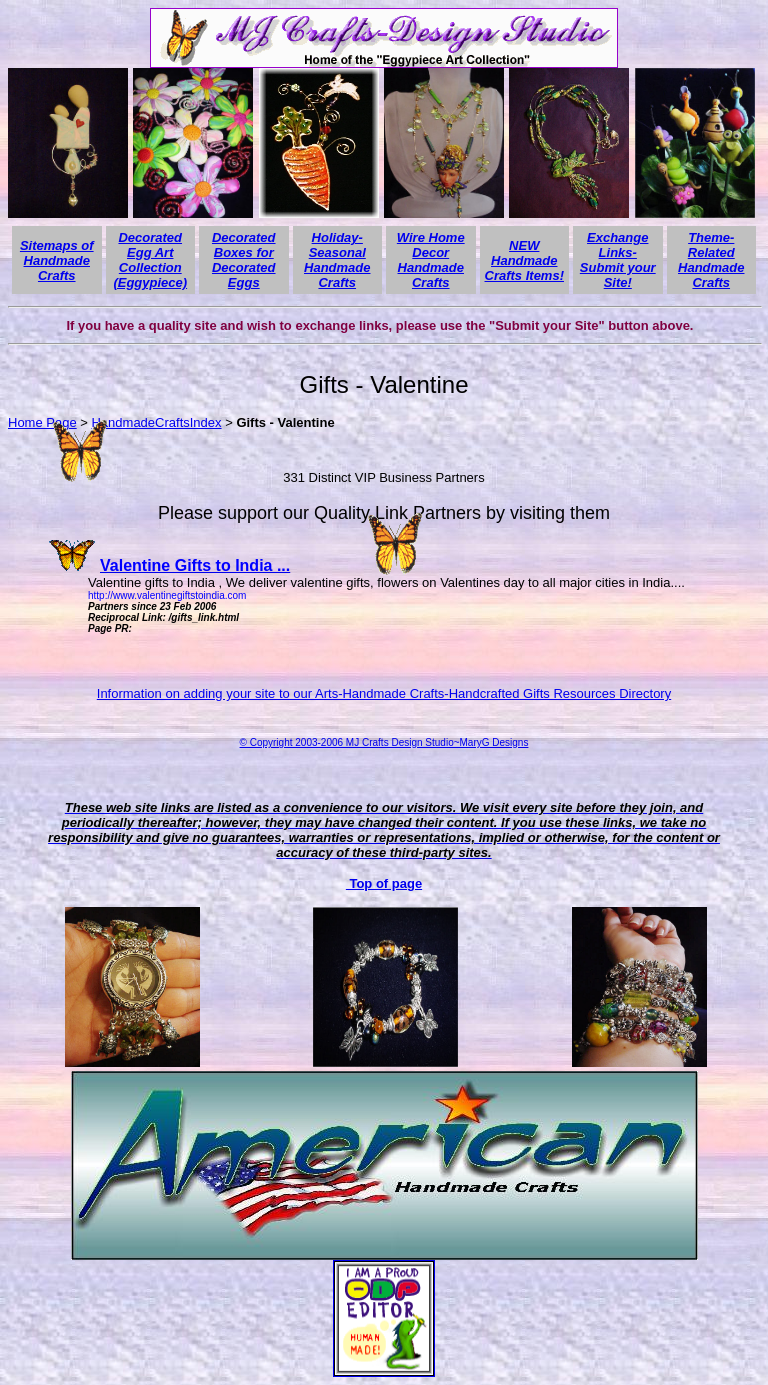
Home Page (42, 422)
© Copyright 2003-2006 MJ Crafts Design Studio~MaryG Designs (384, 742)
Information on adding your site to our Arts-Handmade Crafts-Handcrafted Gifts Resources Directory (384, 693)
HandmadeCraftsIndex (156, 422)
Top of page (384, 883)
